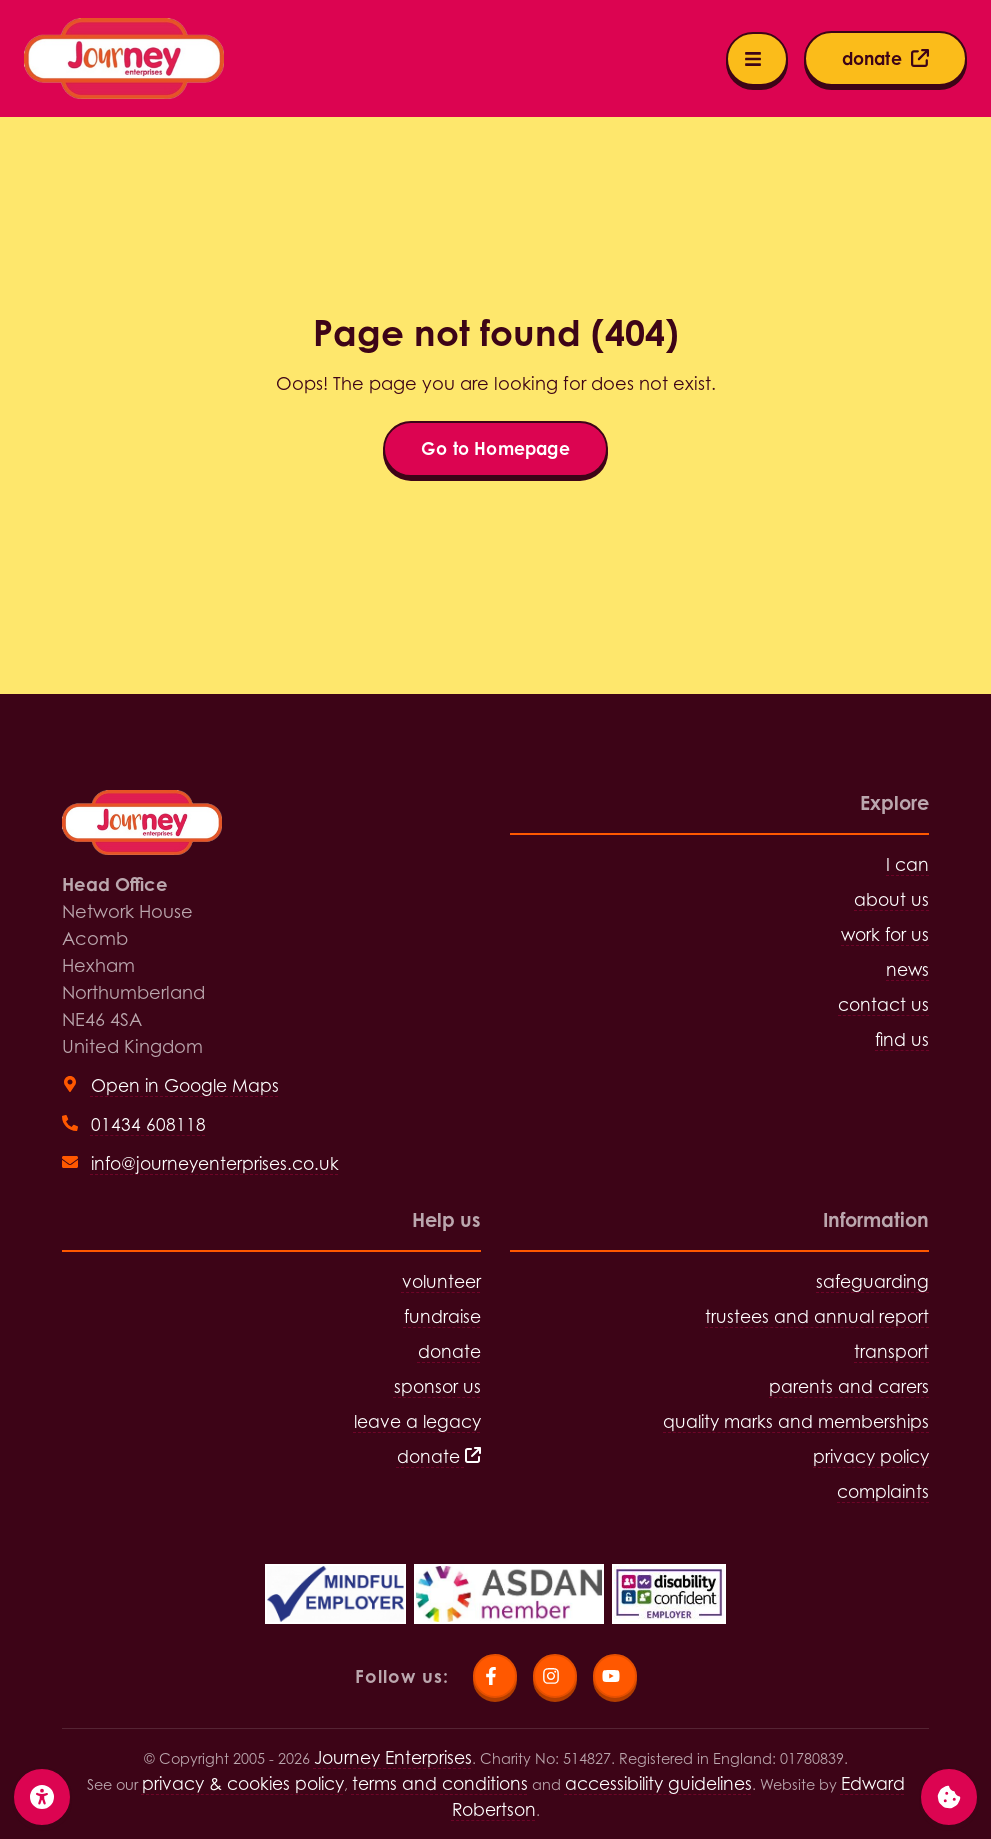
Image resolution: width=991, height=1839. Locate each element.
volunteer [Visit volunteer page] (441, 1281)
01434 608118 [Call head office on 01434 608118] (148, 1124)
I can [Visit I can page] (907, 864)
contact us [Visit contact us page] (883, 1004)
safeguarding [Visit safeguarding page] (872, 1281)
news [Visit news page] (907, 969)
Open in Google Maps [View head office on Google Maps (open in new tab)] (185, 1085)
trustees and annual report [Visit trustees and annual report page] (817, 1316)
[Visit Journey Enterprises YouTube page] (615, 1676)
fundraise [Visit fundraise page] (442, 1316)
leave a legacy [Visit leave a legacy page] (417, 1421)
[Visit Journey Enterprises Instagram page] (555, 1676)
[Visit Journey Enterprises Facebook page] (495, 1676)
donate (439, 1456)
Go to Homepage (495, 448)
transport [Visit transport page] (891, 1351)
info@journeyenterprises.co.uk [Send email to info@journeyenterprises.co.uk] (215, 1163)
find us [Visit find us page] (902, 1039)
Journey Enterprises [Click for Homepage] (393, 1757)
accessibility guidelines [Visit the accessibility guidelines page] (658, 1783)
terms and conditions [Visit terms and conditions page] (440, 1783)
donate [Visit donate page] (449, 1351)
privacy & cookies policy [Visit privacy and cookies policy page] (243, 1783)
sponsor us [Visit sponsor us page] (437, 1386)
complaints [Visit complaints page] (883, 1491)
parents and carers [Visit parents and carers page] (849, 1386)
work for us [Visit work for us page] (885, 934)
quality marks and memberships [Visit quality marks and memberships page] (796, 1421)
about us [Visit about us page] (891, 899)
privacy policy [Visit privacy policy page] (871, 1456)
